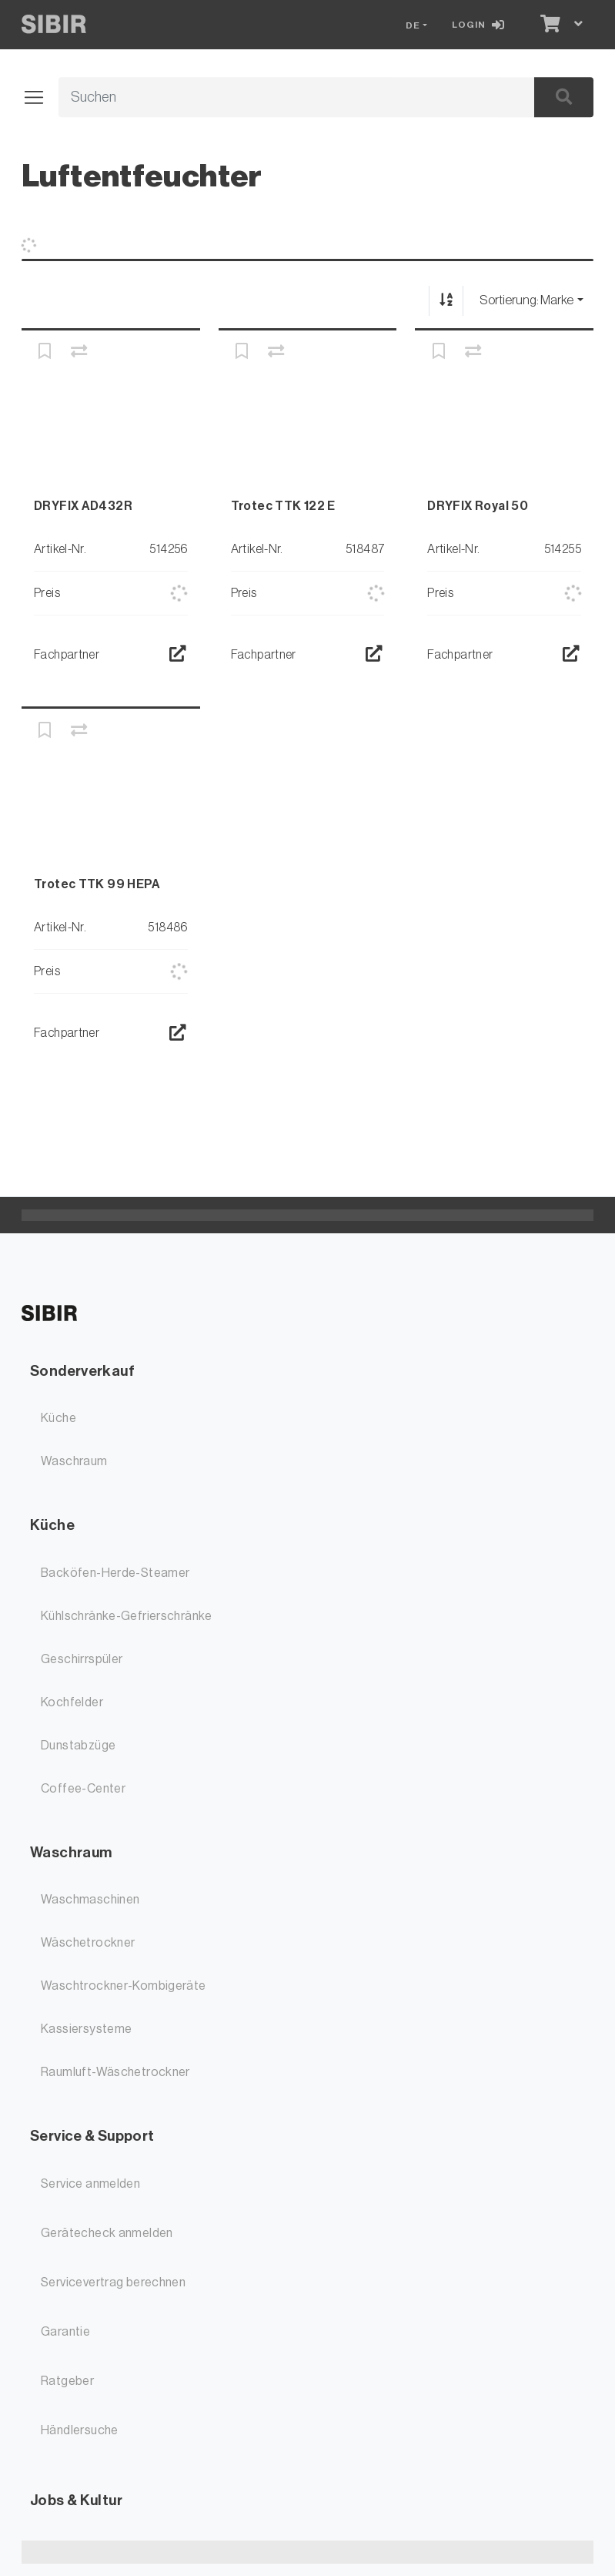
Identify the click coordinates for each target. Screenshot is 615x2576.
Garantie (65, 2332)
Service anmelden (90, 2184)
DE (413, 25)
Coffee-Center (83, 1789)
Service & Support (92, 2135)
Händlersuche (80, 2430)
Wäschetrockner (88, 1943)
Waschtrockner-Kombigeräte (123, 1986)
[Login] (481, 25)
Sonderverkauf (82, 1370)
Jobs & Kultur (76, 2500)
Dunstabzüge (78, 1745)
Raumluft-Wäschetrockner (115, 2072)
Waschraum (74, 1461)
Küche (58, 1418)
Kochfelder (72, 1702)
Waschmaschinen (90, 1899)
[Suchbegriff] (279, 98)
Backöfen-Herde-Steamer (115, 1573)
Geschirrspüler (81, 1659)
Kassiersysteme (86, 2029)
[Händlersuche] (177, 654)
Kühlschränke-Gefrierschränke (126, 1616)
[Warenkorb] (548, 24)
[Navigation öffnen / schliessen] (40, 98)
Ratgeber (67, 2381)
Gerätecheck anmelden (107, 2233)
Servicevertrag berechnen (113, 2282)
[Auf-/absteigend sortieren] (446, 301)
